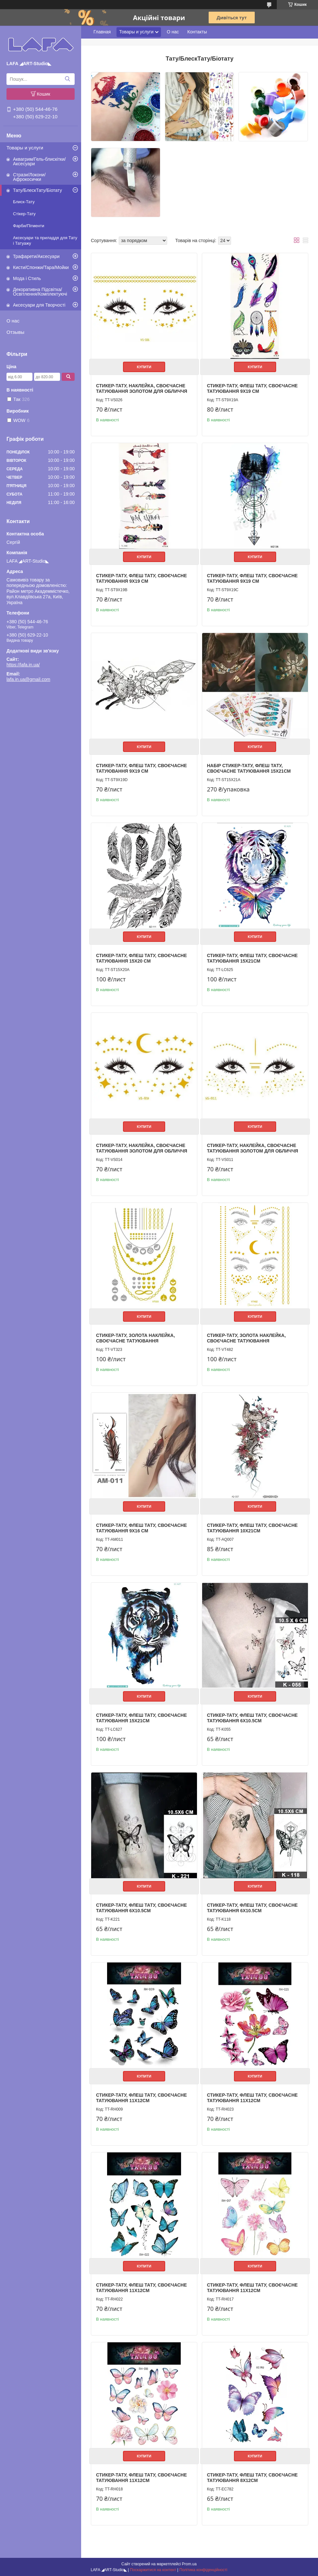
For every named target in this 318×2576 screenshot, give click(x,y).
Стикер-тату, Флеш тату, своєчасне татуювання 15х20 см (141, 958)
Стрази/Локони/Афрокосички (29, 177)
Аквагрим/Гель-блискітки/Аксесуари (39, 161)
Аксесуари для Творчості (39, 305)
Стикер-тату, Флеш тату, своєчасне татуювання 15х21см (252, 958)
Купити (144, 367)
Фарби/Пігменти (28, 225)
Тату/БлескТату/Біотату (37, 190)
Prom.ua (189, 2564)
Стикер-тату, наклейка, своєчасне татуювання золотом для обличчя (141, 388)
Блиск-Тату (24, 201)
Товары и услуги (24, 147)
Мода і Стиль (27, 278)
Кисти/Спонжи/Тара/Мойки (41, 267)
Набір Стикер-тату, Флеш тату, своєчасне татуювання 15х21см (249, 768)
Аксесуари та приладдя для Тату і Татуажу (45, 240)
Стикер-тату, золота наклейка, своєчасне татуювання (135, 1338)
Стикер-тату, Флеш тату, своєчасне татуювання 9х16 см (141, 1528)
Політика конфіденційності (203, 2570)
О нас (12, 320)
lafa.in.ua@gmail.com (28, 679)
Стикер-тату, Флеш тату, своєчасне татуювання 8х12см (252, 2477)
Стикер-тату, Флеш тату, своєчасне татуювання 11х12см (141, 2097)
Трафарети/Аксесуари (36, 256)
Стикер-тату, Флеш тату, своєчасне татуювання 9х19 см (252, 388)
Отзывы (15, 332)
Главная (102, 31)
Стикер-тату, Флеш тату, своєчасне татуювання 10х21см (252, 1528)
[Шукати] (67, 79)
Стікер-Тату (24, 213)
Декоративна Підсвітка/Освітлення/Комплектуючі (40, 292)
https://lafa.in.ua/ (23, 664)
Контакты (197, 31)
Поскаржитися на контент (153, 2570)
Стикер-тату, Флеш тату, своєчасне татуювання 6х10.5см (252, 1718)
